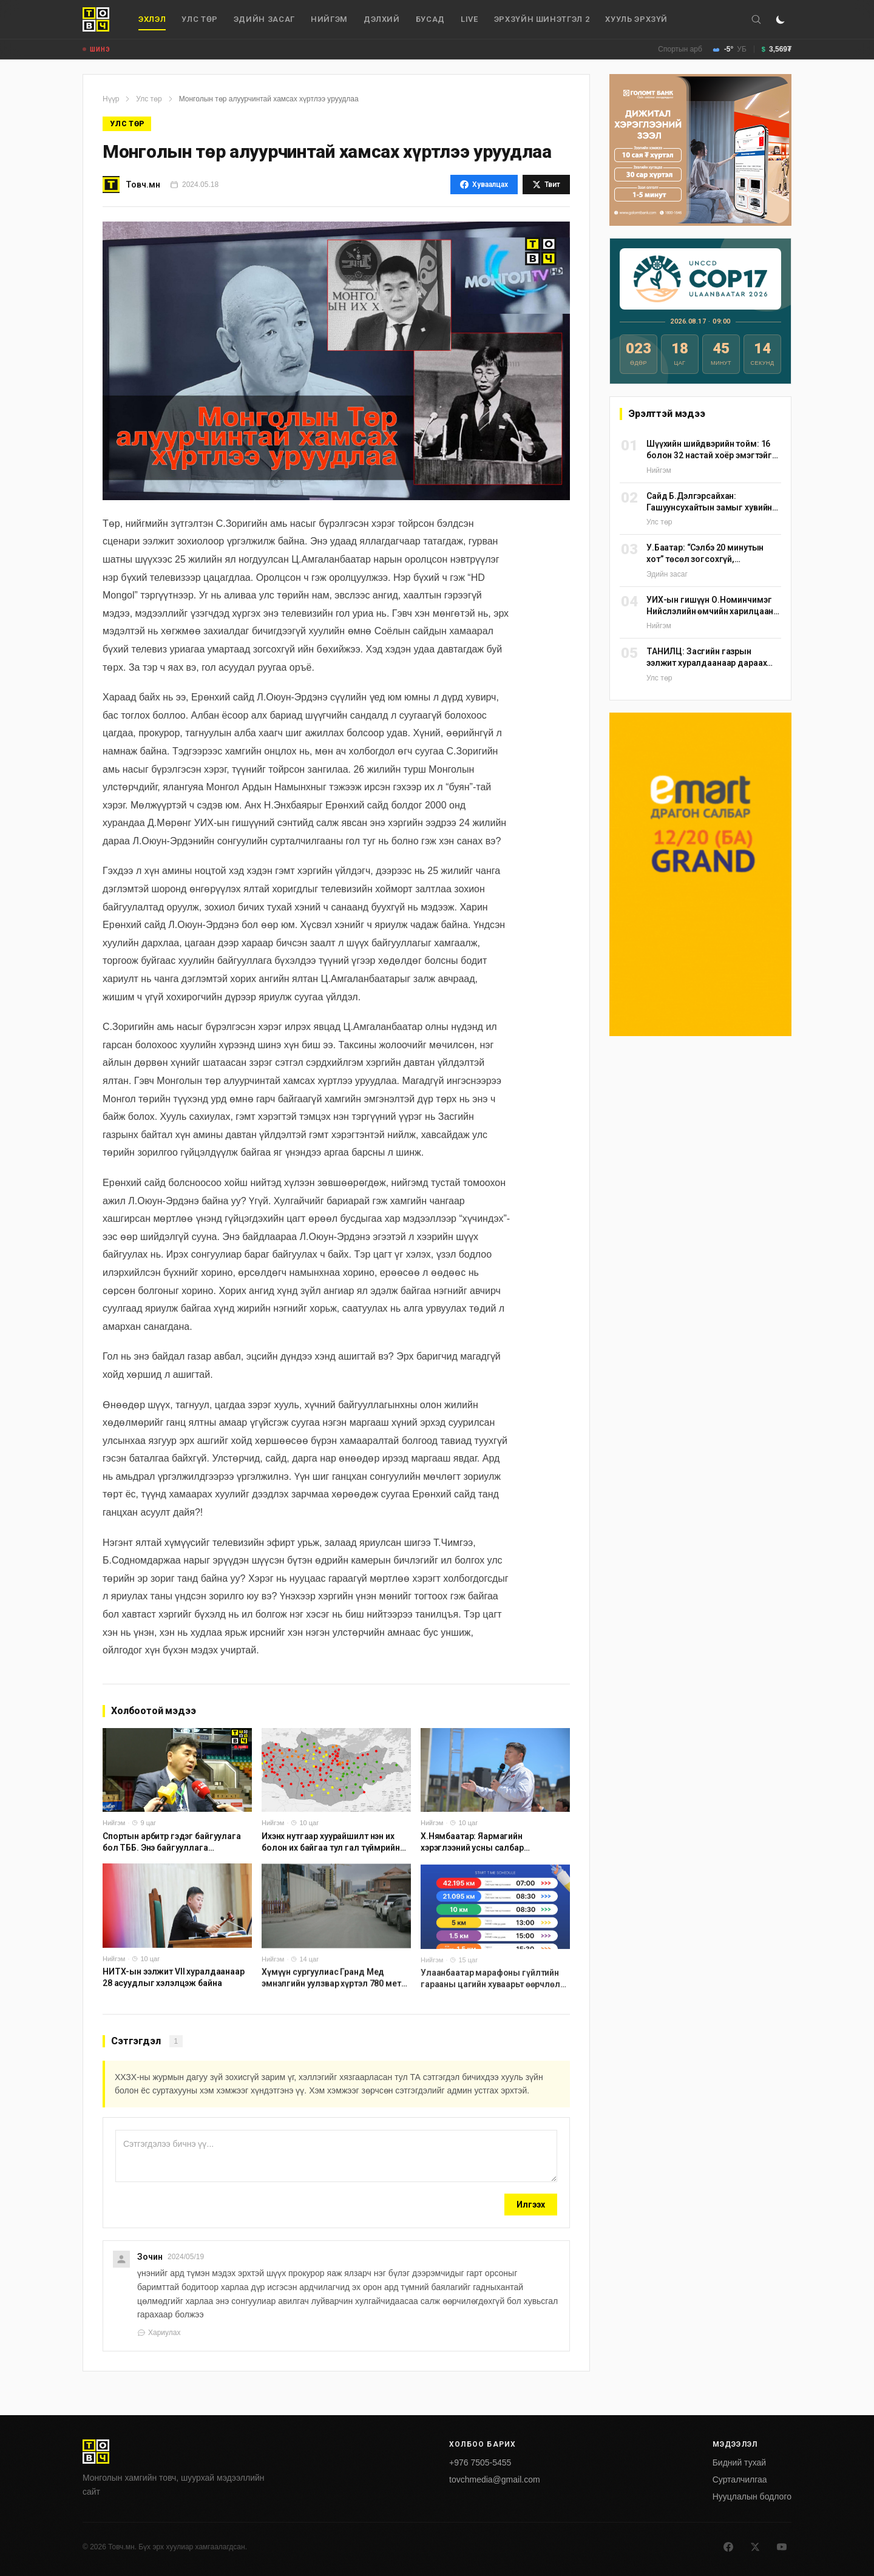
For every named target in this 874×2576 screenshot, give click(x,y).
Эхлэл (152, 22)
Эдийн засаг (264, 19)
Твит (546, 184)
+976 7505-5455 (480, 2462)
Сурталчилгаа (740, 2479)
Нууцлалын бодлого (752, 2496)
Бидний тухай (739, 2462)
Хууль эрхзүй (636, 19)
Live (469, 19)
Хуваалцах (484, 184)
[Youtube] (781, 2547)
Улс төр (199, 19)
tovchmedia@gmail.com (494, 2479)
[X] (755, 2547)
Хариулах (158, 2332)
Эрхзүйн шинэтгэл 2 (542, 19)
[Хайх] (756, 19)
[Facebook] (728, 2547)
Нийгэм (329, 19)
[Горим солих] (780, 19)
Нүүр (111, 99)
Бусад (430, 19)
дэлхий (382, 19)
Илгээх (531, 2204)
